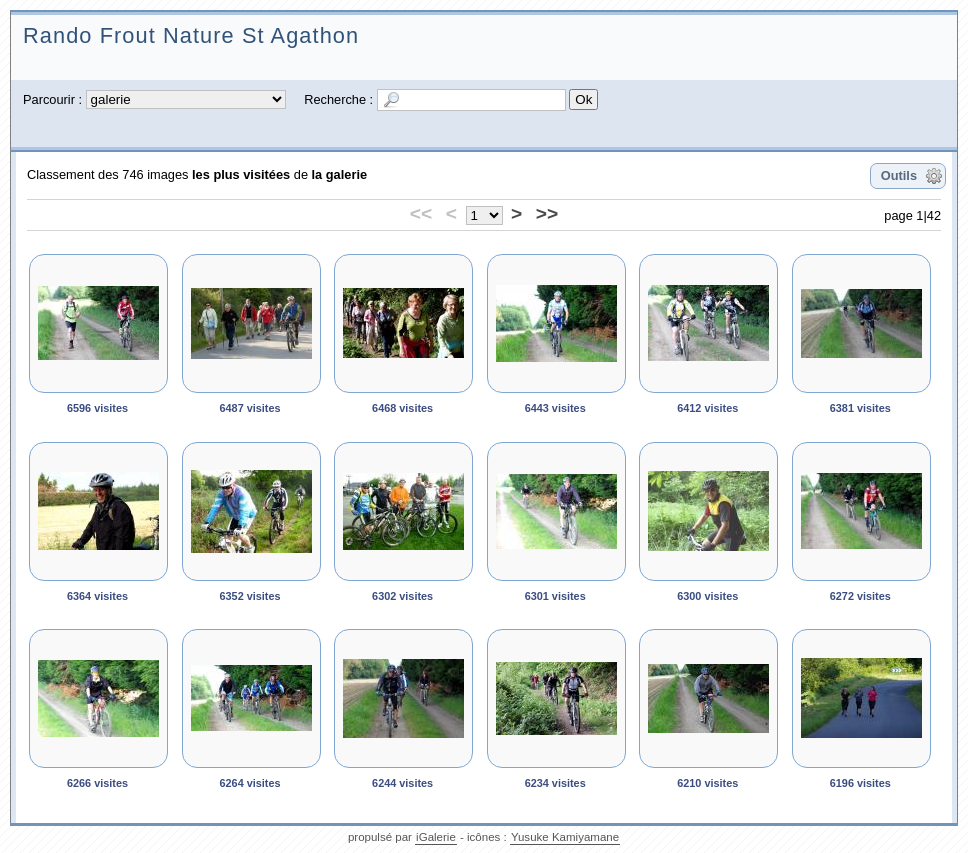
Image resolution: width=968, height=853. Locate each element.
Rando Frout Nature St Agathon (191, 35)
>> (547, 213)
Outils (899, 175)
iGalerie (436, 837)
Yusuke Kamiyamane (565, 837)
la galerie (340, 174)
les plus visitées (241, 174)
